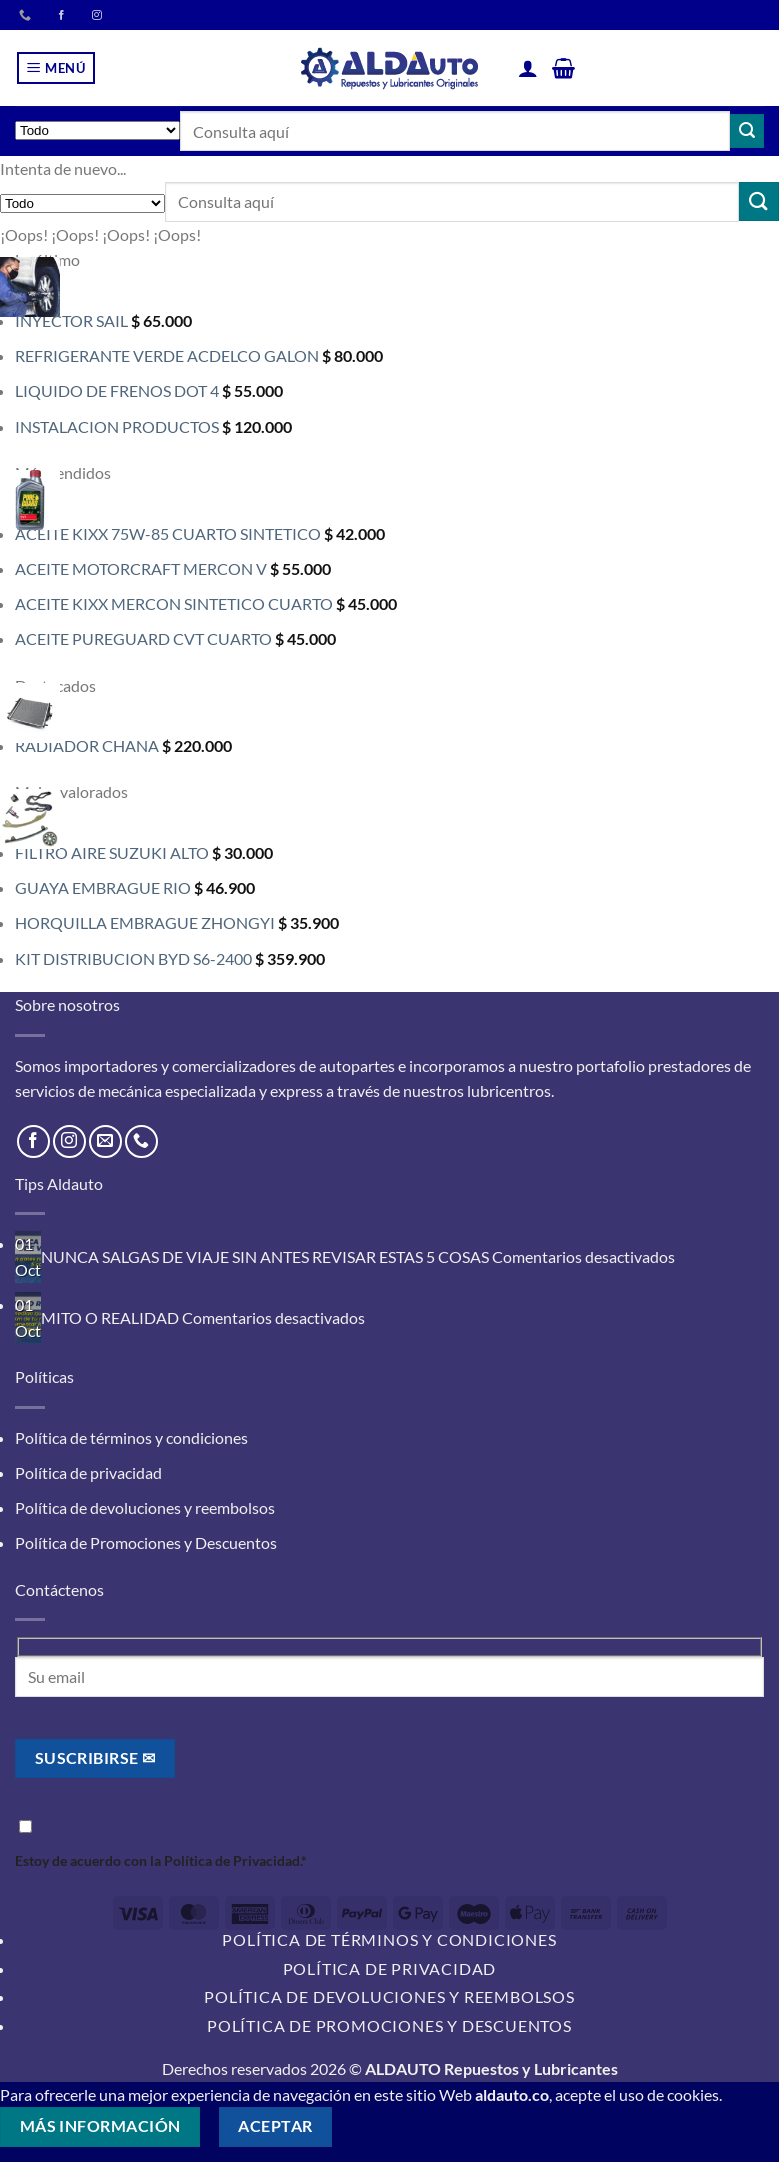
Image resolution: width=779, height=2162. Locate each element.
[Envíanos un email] (105, 1141)
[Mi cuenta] (528, 68)
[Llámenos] (25, 16)
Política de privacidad (88, 1472)
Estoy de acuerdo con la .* (389, 1842)
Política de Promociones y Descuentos (146, 1542)
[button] (56, 68)
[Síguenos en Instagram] (69, 1141)
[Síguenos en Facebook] (33, 1141)
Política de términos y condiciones (131, 1437)
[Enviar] (747, 131)
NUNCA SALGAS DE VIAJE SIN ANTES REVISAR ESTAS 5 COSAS (265, 1256)
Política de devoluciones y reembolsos (145, 1507)
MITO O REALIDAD (110, 1317)
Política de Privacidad (232, 1860)
